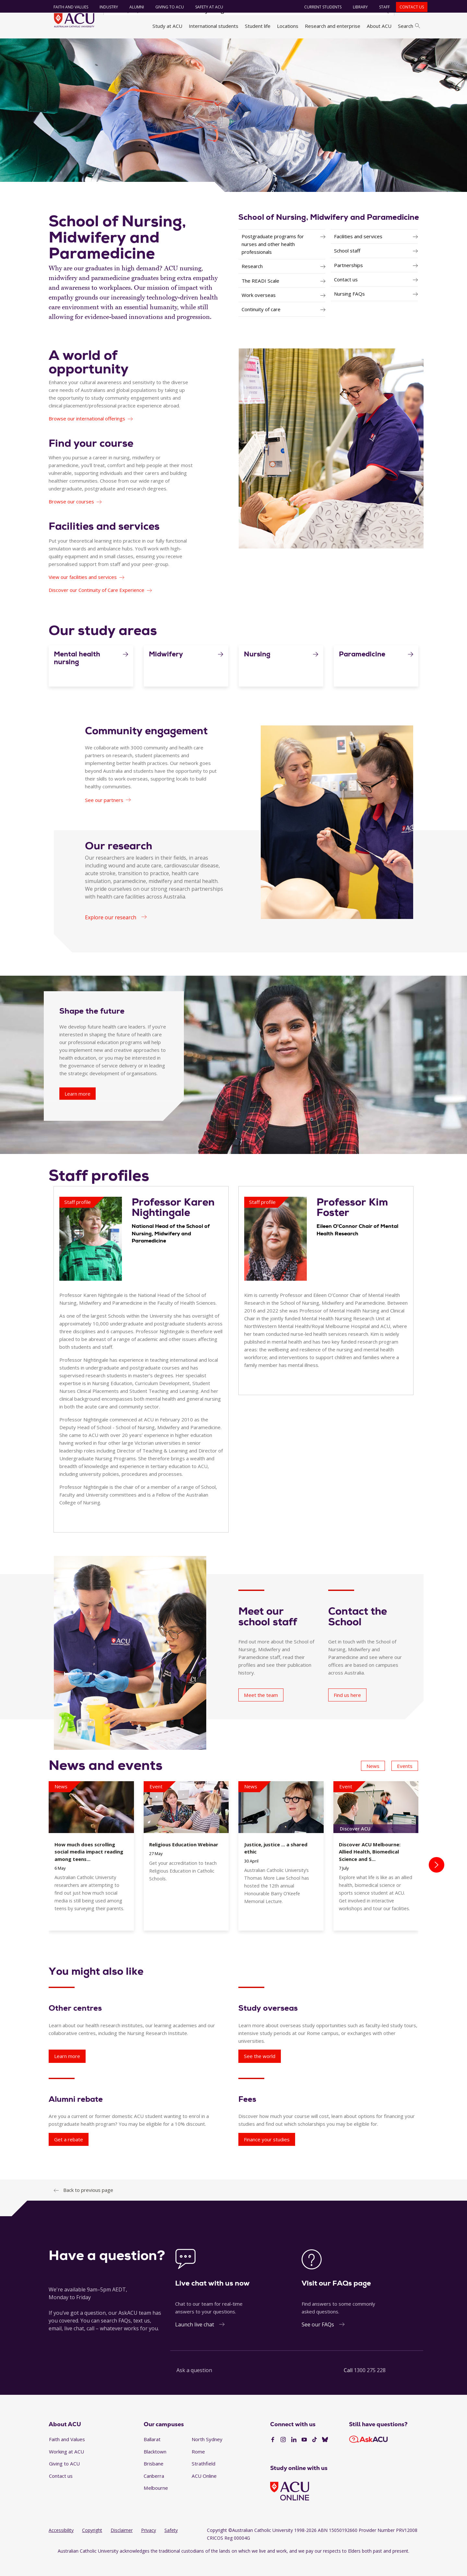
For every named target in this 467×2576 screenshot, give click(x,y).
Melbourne (156, 2503)
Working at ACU (66, 2467)
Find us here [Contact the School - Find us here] (347, 1710)
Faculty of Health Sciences (207, 46)
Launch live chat (194, 2340)
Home (58, 46)
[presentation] (436, 1880)
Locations (287, 26)
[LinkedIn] (293, 2455)
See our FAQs (318, 2340)
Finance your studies (267, 2155)
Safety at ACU (206, 7)
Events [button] (405, 1781)
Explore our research (110, 932)
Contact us (408, 7)
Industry (105, 7)
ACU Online (204, 2491)
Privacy (148, 2546)
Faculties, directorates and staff (136, 46)
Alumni (133, 7)
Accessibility (61, 2546)
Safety (171, 2546)
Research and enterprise (332, 26)
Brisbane (153, 2479)
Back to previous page (88, 2206)
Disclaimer (122, 2546)
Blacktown (155, 2467)
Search (409, 26)
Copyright (92, 2546)
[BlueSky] (325, 2455)
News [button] (372, 1781)
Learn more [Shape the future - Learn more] (77, 1109)
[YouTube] (304, 2455)
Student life (257, 26)
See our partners (104, 816)
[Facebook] (272, 2455)
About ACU (379, 26)
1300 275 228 (370, 2386)
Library (356, 7)
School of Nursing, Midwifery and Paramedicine (328, 233)
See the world (259, 2072)
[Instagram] (283, 2455)
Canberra (154, 2491)
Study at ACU (167, 26)
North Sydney (207, 2455)
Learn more (67, 2072)
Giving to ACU (166, 7)
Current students (319, 7)
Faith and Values (67, 7)
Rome (198, 2467)
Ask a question (194, 2386)
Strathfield (203, 2479)
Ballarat (152, 2455)
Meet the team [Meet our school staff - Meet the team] (261, 1710)
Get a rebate (68, 2155)
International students (213, 26)
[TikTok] (314, 2455)
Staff (381, 7)
